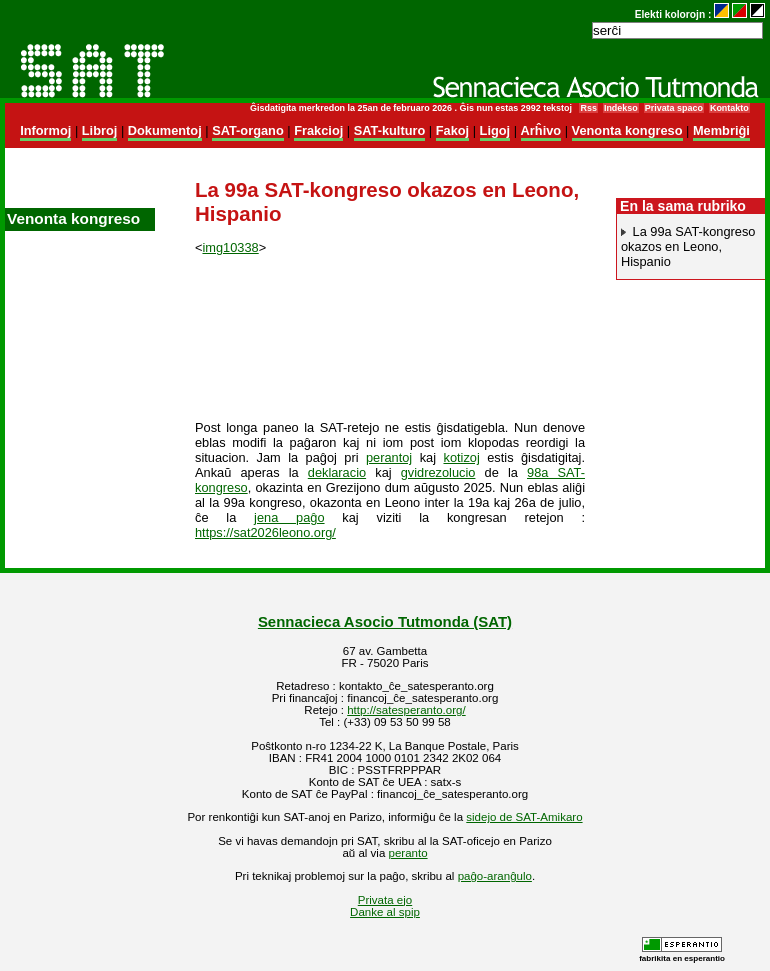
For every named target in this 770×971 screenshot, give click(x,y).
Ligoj (495, 130)
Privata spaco (674, 108)
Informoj (45, 130)
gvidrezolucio (438, 472)
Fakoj (452, 130)
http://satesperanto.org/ (406, 710)
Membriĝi (721, 130)
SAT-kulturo (390, 130)
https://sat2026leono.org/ (265, 532)
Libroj (100, 130)
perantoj (389, 457)
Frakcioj (318, 130)
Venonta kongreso (627, 130)
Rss (588, 108)
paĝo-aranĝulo (495, 876)
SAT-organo (248, 130)
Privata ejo (385, 900)
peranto (408, 853)
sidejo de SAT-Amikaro (524, 817)
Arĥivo (541, 130)
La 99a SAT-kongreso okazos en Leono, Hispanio (688, 246)
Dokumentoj (165, 130)
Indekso (621, 108)
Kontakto (729, 108)
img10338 (230, 247)
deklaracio (337, 472)
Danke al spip (385, 912)
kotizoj (461, 457)
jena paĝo (289, 517)
